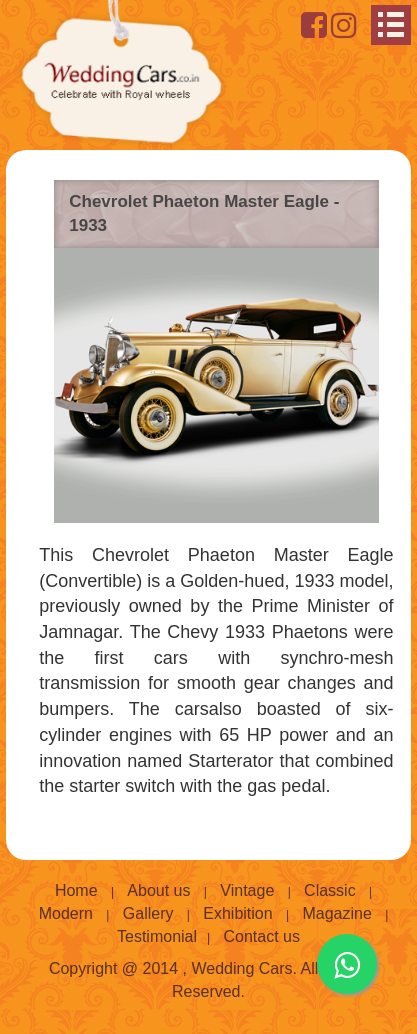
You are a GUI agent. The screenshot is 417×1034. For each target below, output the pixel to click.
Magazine (336, 913)
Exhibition (237, 913)
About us (158, 890)
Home (76, 890)
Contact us (262, 936)
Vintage (247, 890)
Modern (66, 913)
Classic (330, 890)
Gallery (148, 913)
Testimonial (157, 936)
